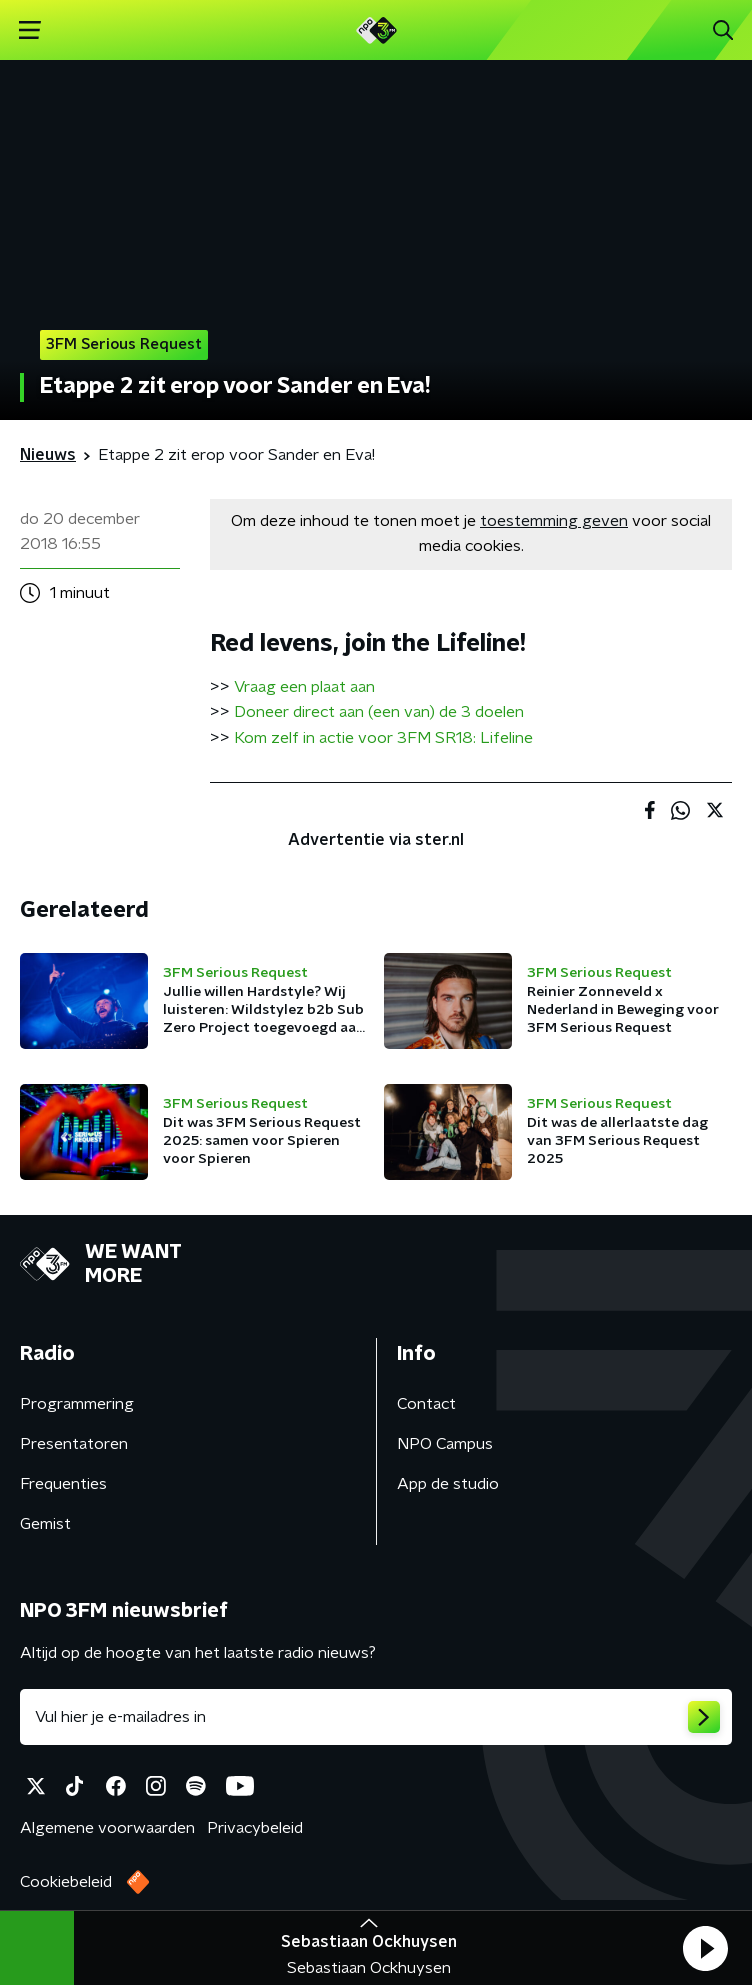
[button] (705, 1948)
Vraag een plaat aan (304, 687)
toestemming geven (554, 521)
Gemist (45, 1524)
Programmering (77, 1404)
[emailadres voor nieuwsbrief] (376, 1717)
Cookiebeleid (66, 1882)
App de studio (448, 1484)
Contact (426, 1404)
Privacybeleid (255, 1828)
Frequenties (63, 1484)
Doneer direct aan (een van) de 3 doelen (379, 712)
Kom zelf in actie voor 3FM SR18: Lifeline (383, 738)
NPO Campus (445, 1444)
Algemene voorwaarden (107, 1828)
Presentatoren (74, 1444)
